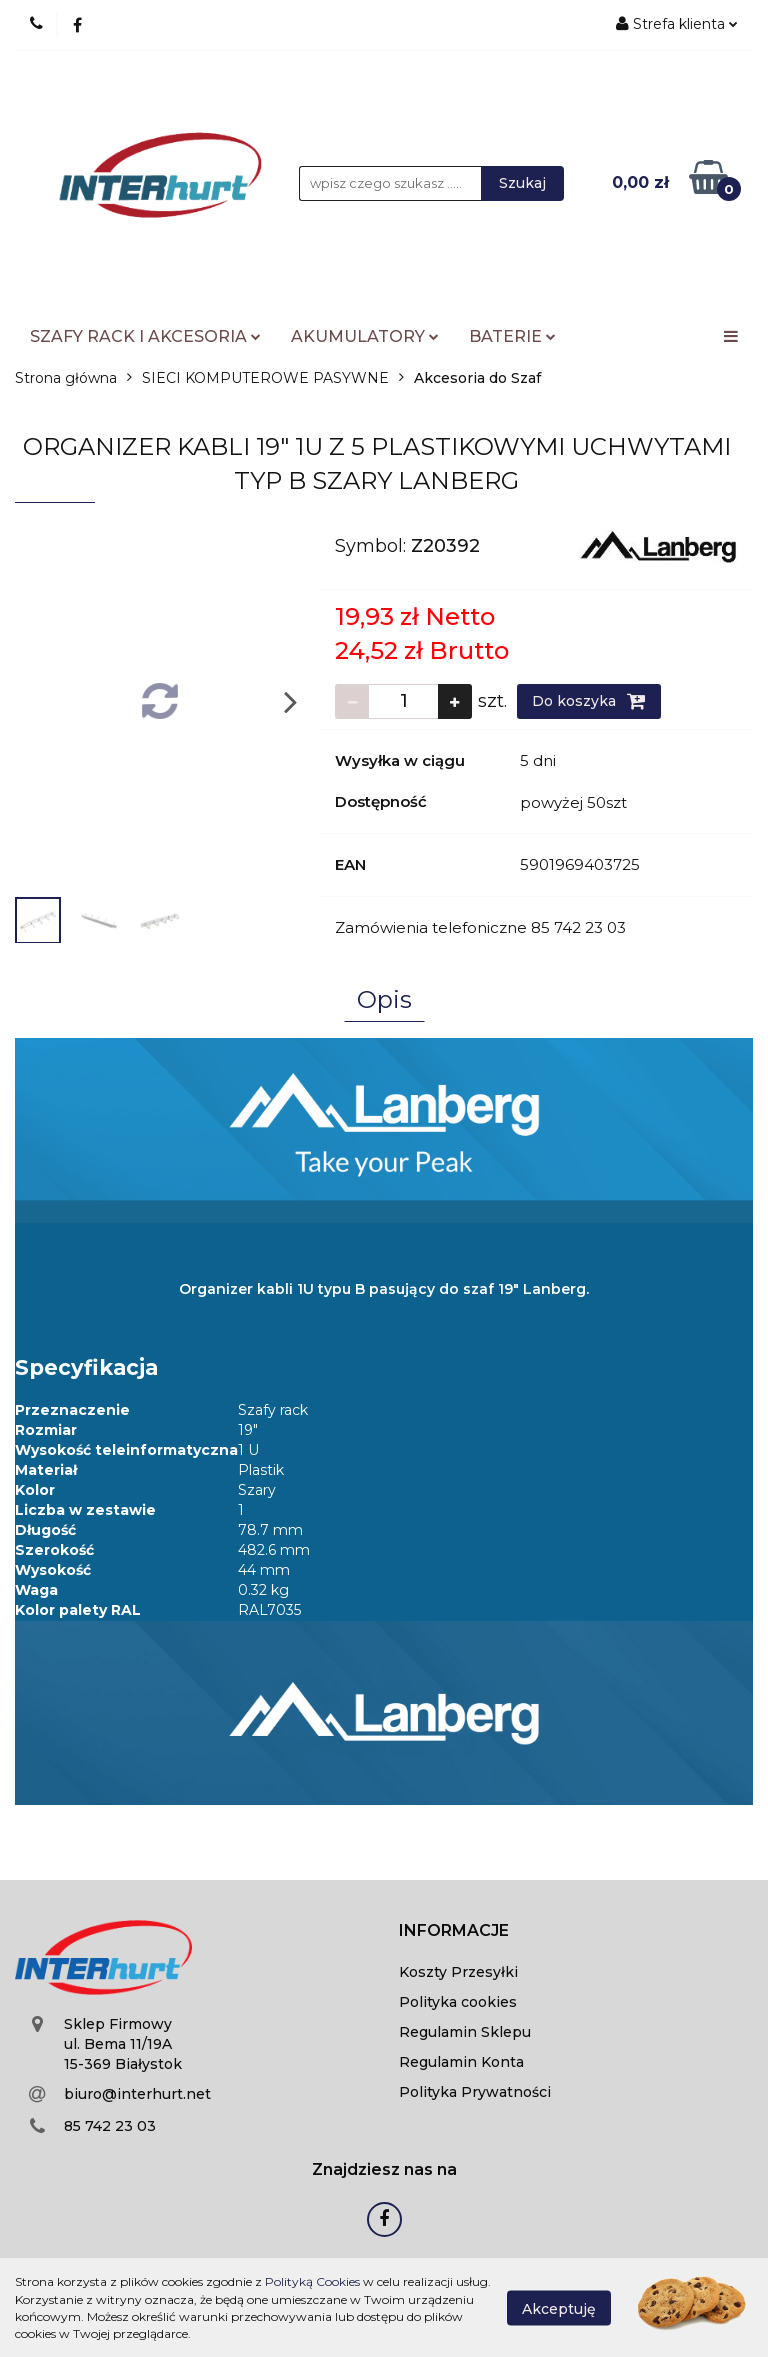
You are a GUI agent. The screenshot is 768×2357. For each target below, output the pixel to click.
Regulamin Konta (461, 2062)
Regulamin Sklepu (465, 2032)
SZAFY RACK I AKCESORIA (145, 336)
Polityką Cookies (312, 2281)
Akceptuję (559, 2308)
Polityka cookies (458, 2002)
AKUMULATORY (365, 336)
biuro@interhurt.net (137, 2094)
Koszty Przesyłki (458, 1972)
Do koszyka (589, 701)
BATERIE (512, 336)
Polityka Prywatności (475, 2092)
